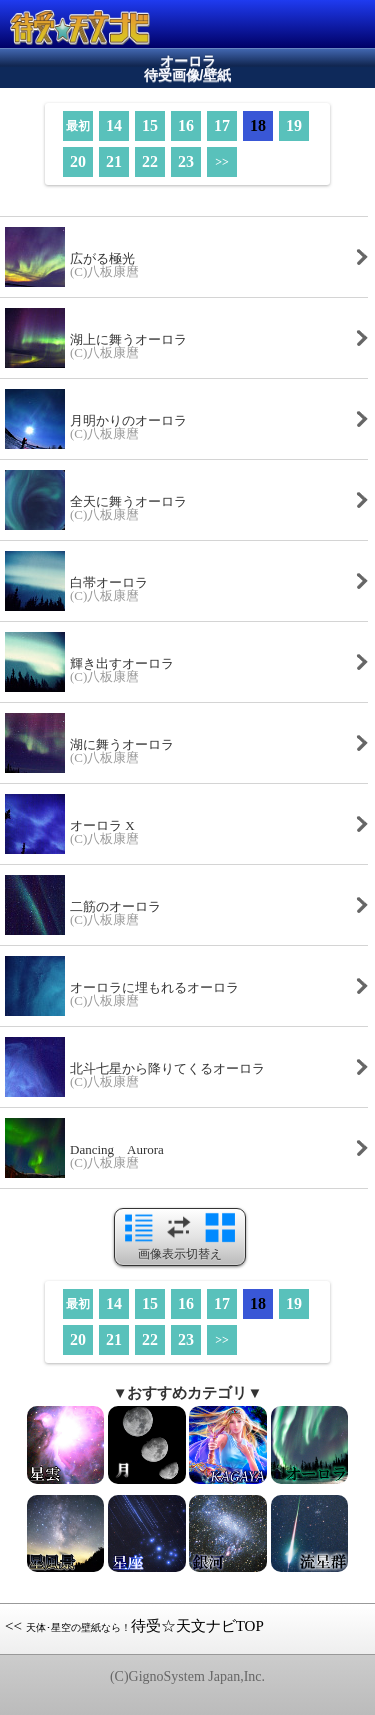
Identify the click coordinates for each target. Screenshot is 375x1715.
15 (150, 125)
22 (150, 161)
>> (222, 162)
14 (114, 125)
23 (186, 161)
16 (186, 125)
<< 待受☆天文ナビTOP (134, 1626)
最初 (78, 126)
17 (222, 125)
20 (78, 161)
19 (294, 125)
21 (114, 161)
